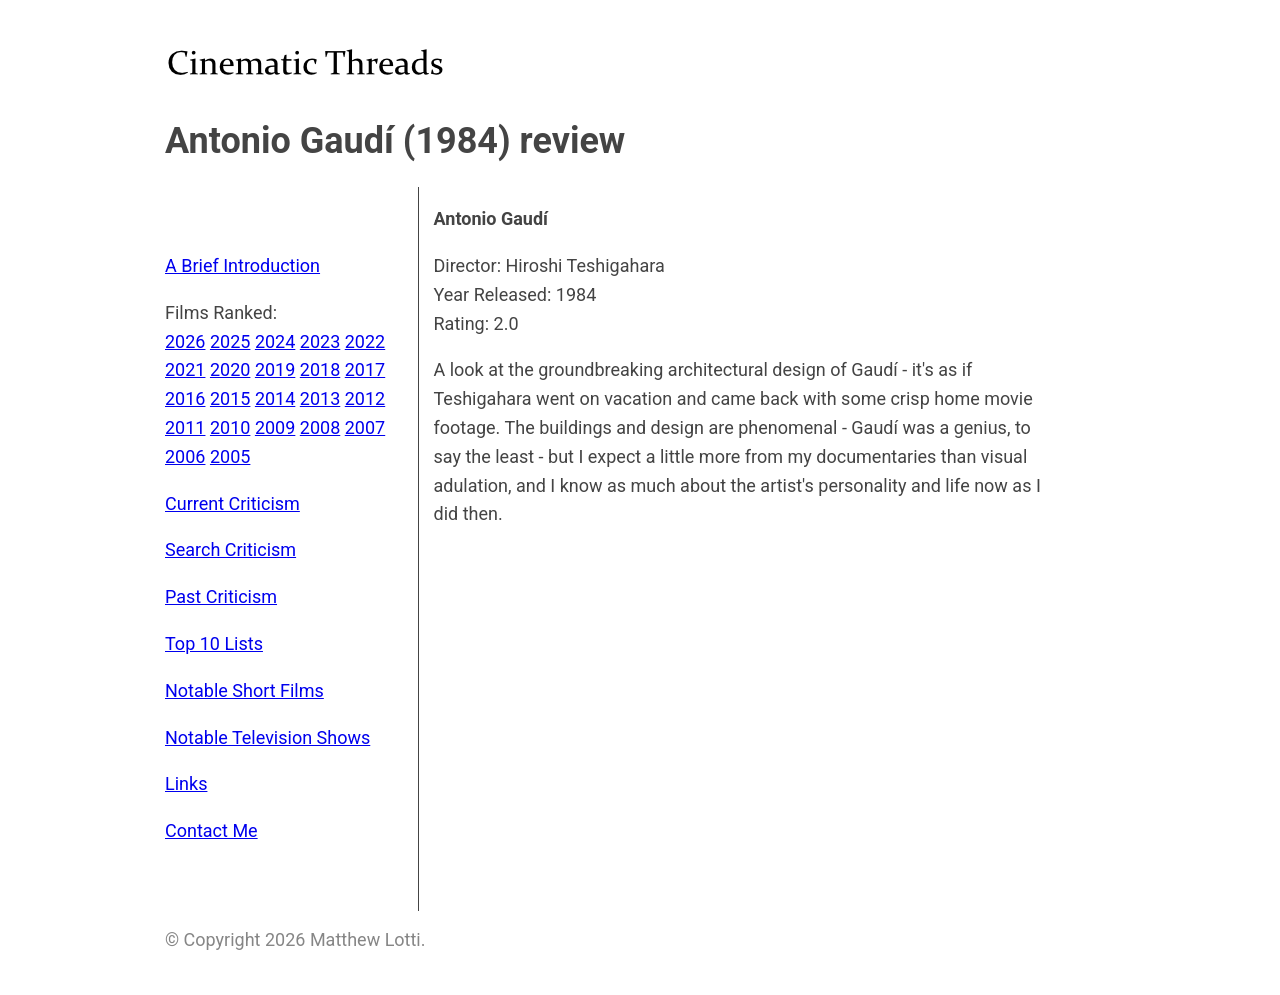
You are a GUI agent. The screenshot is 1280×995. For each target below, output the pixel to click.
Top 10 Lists (214, 643)
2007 (365, 427)
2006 (185, 456)
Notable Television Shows (267, 737)
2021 (185, 369)
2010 (230, 427)
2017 (365, 369)
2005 (230, 456)
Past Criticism (221, 596)
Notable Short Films (244, 690)
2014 (275, 398)
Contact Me (211, 830)
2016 (185, 398)
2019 (275, 369)
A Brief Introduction (242, 265)
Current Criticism (232, 503)
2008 (320, 427)
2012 (365, 398)
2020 (230, 369)
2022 (365, 341)
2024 (275, 341)
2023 (320, 341)
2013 (320, 398)
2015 (230, 398)
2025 (230, 341)
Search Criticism (230, 549)
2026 (185, 341)
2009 (275, 427)
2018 (320, 369)
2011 (185, 427)
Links (186, 783)
